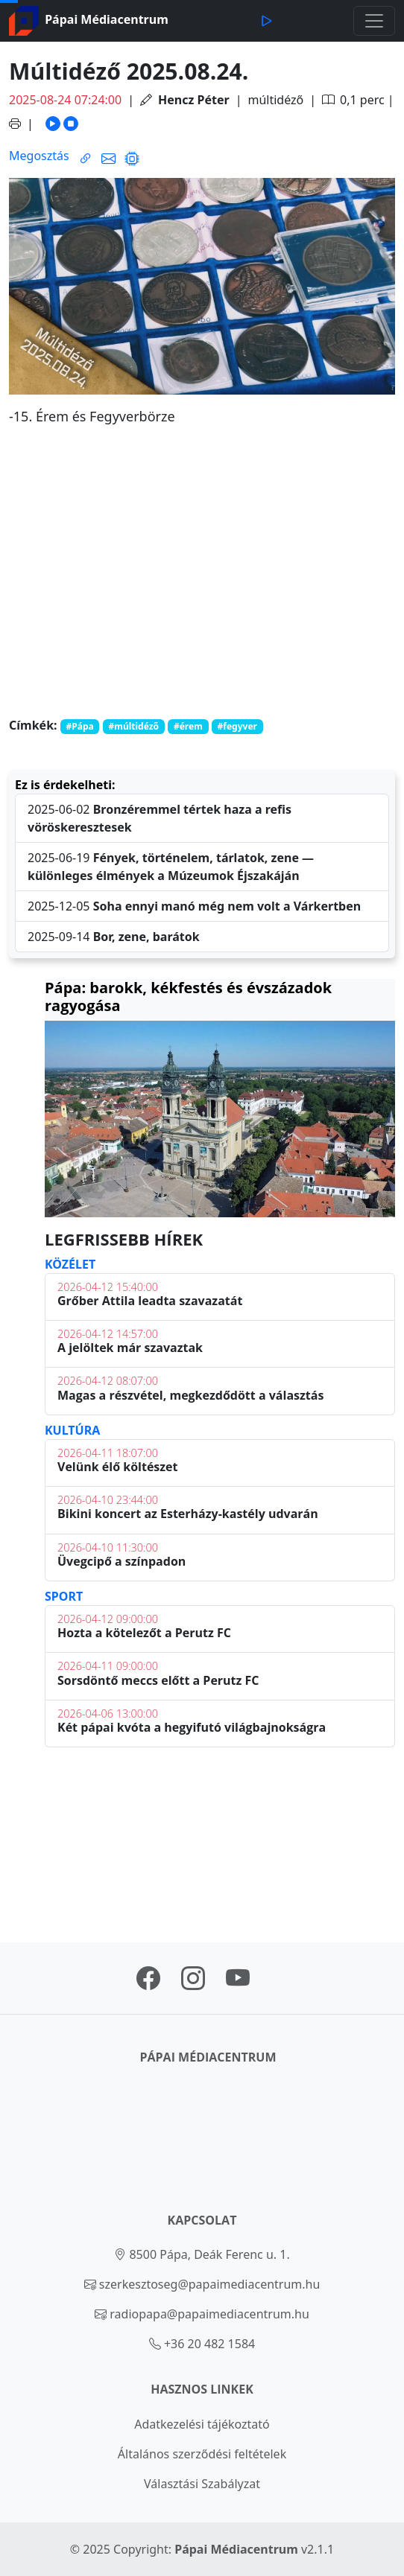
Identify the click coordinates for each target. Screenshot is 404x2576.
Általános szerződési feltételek (202, 2454)
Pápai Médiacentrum (236, 2549)
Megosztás (39, 155)
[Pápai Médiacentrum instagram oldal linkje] (193, 1982)
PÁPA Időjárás (220, 1839)
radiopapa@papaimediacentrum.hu (209, 2314)
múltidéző (275, 100)
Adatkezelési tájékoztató (202, 2424)
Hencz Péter (194, 100)
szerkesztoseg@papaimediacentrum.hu (210, 2284)
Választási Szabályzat (202, 2483)
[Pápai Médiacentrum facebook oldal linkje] (148, 1982)
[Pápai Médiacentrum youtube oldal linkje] (238, 1982)
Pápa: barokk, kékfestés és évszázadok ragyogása (188, 997)
